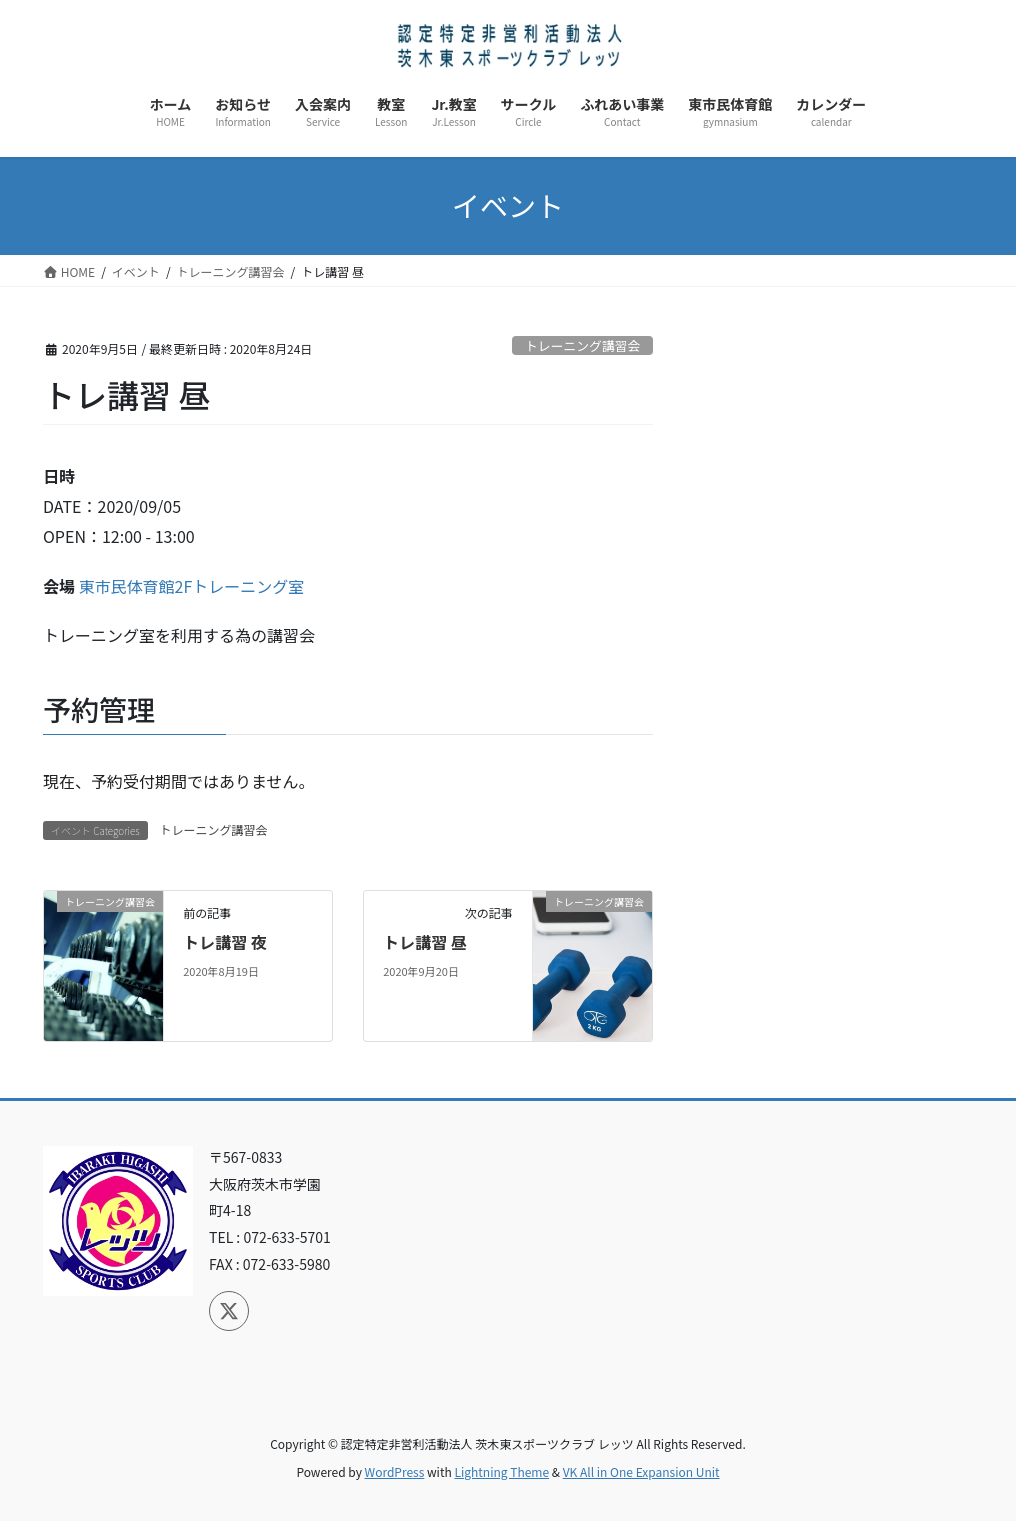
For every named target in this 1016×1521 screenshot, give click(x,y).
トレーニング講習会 (582, 345)
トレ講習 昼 (425, 942)
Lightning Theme (501, 1471)
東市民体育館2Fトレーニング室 (192, 586)
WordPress (395, 1471)
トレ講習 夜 (225, 942)
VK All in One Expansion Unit (641, 1471)
